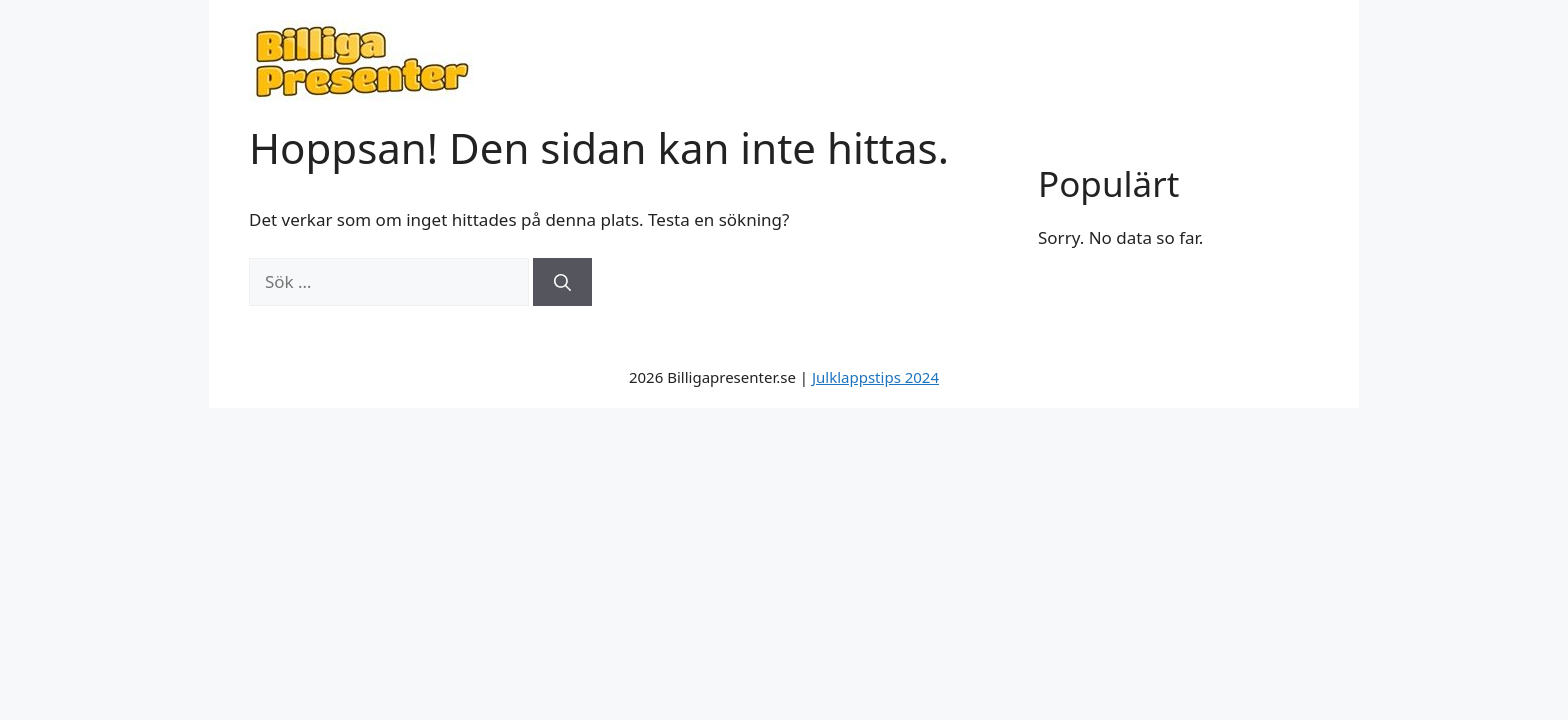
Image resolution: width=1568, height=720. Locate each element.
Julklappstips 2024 (875, 377)
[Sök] (562, 282)
